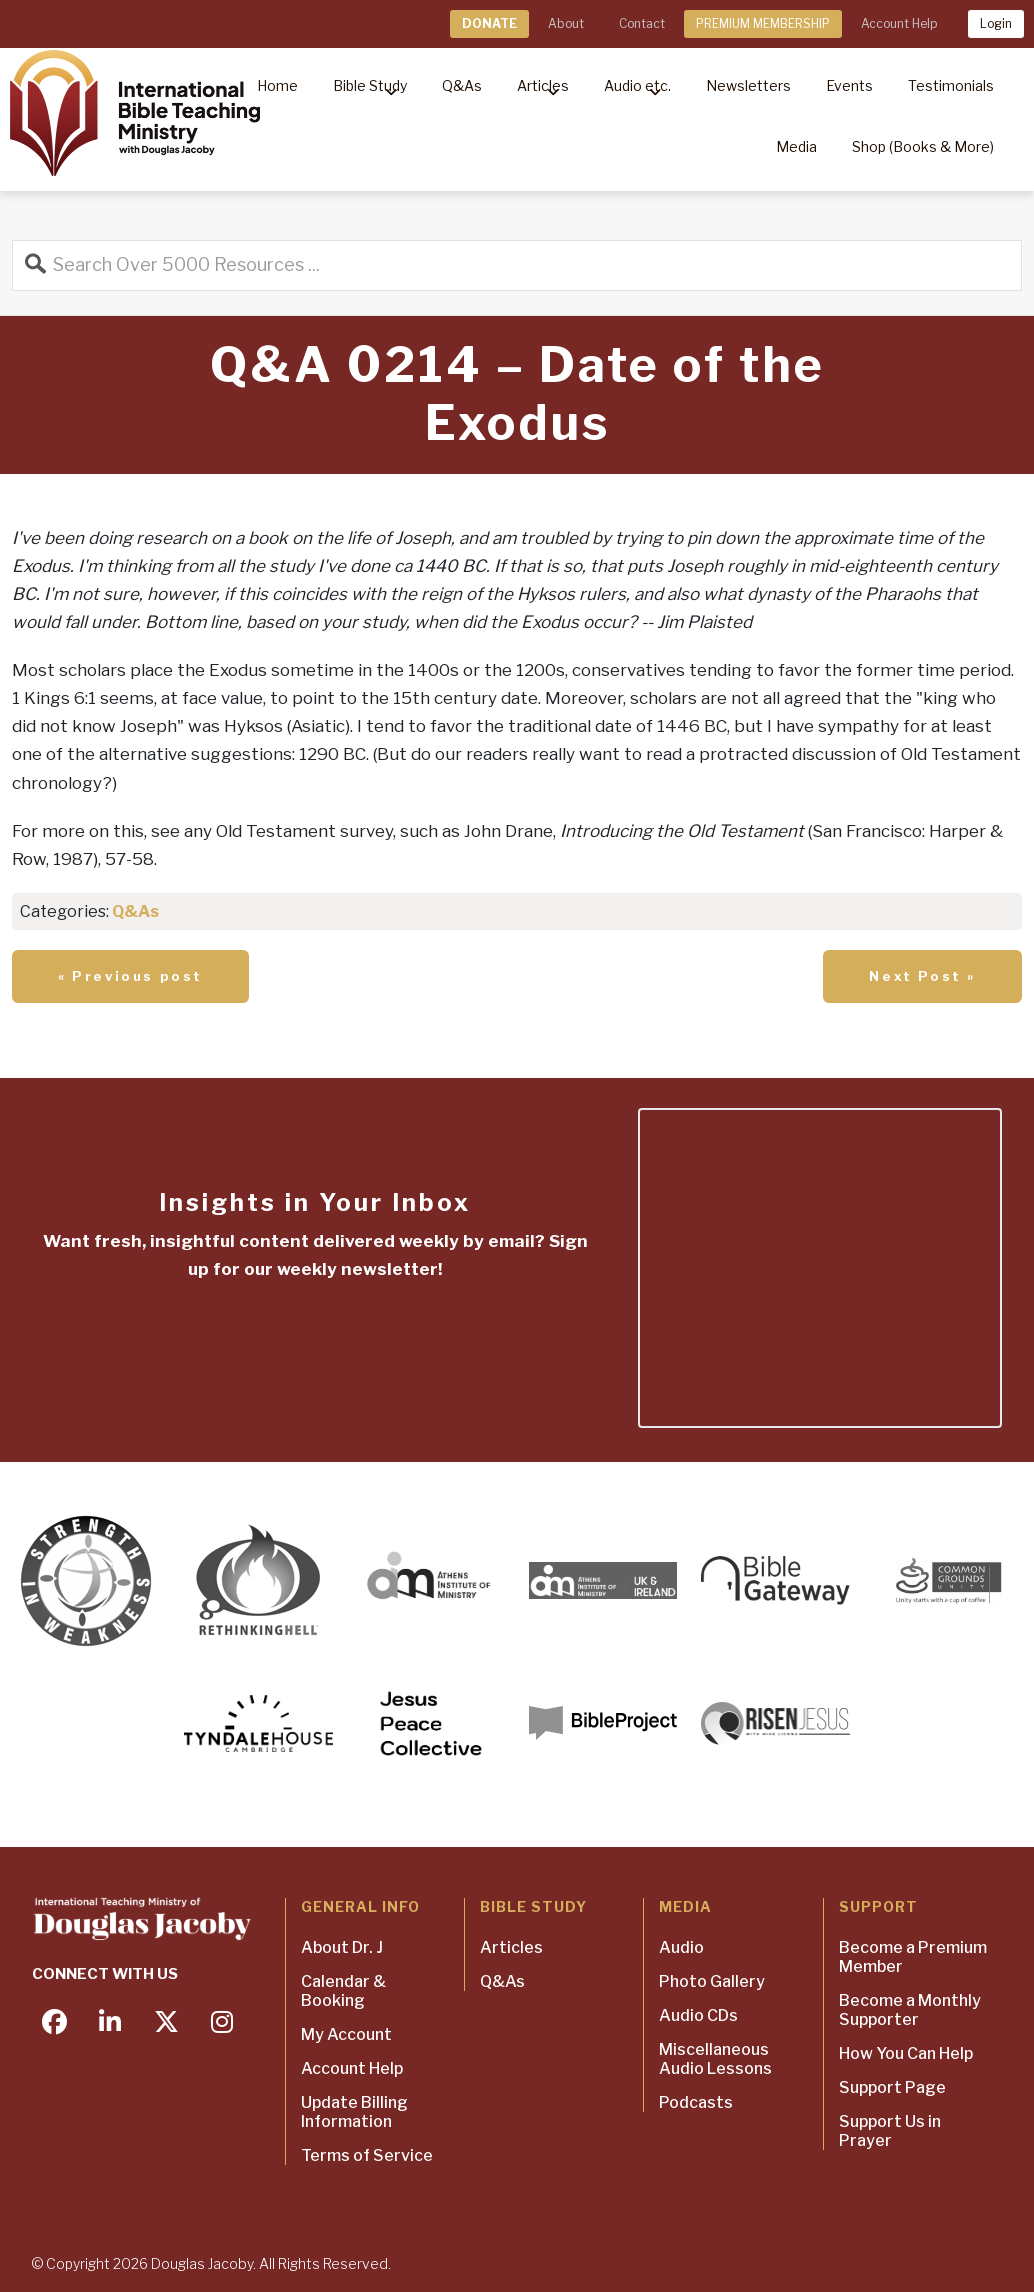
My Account (346, 2034)
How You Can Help (906, 2053)
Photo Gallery (712, 1981)
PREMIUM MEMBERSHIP (763, 23)
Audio (681, 1947)
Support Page (892, 2087)
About (566, 23)
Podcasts (696, 2102)
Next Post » (922, 976)
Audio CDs (698, 2015)
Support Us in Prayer (890, 2131)
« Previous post (130, 976)
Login (996, 23)
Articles (511, 1947)
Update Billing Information (354, 2112)
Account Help (899, 23)
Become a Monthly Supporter (910, 2010)
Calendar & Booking (343, 1991)
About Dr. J (342, 1947)
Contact (642, 23)
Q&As (135, 911)
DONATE (489, 23)
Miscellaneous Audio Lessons (715, 2059)
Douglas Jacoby (202, 2263)
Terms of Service (367, 2155)
